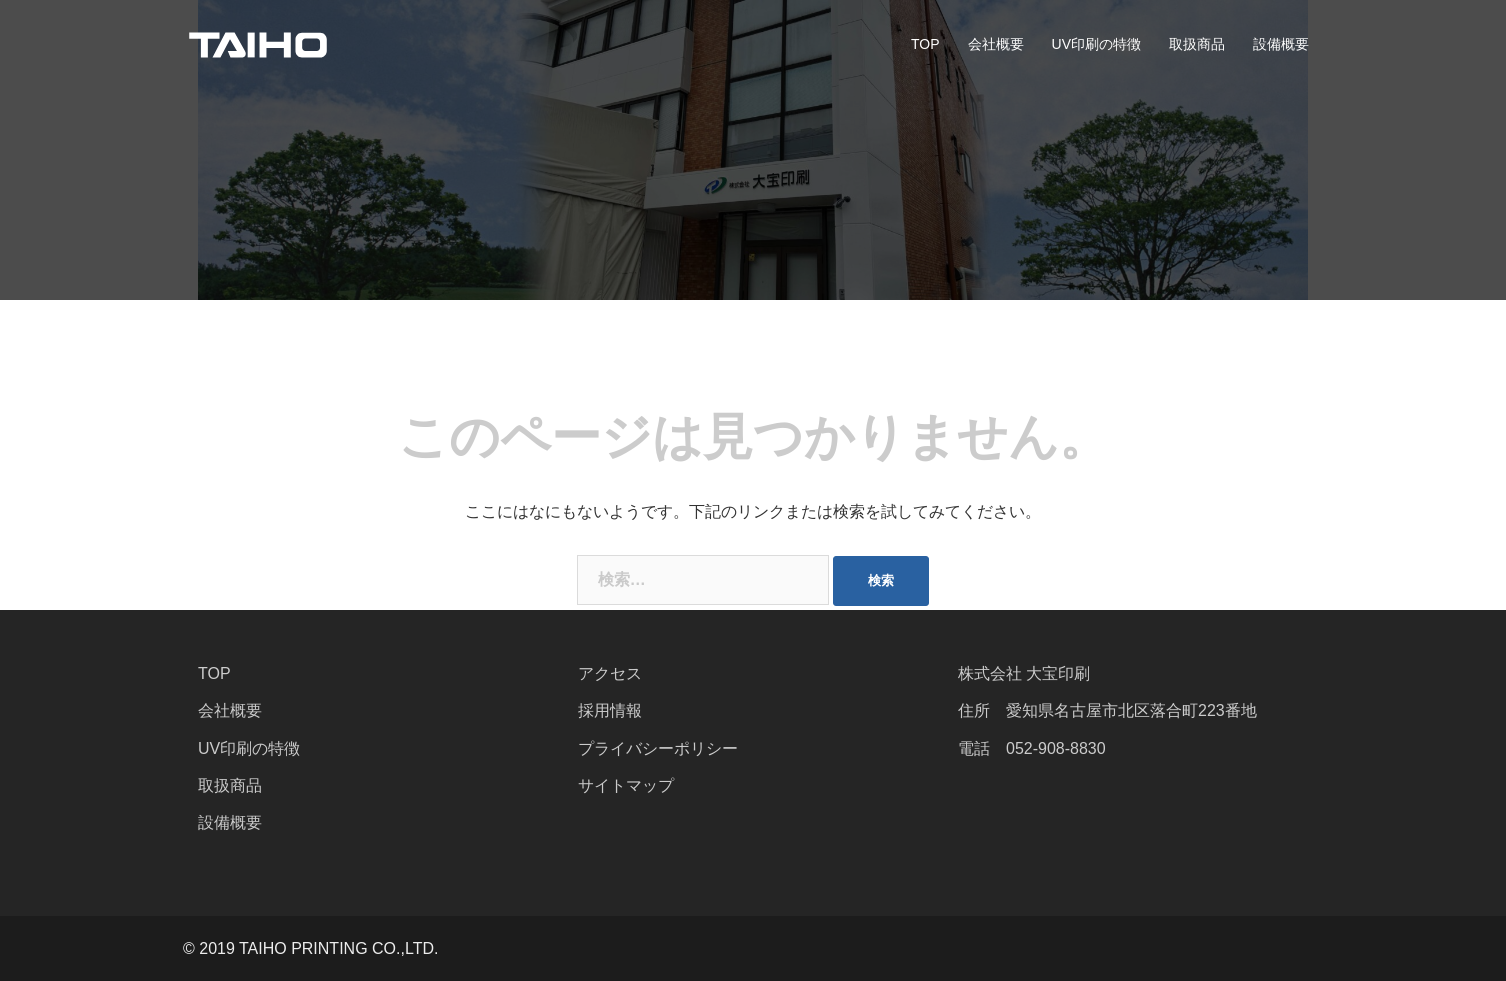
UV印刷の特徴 (1096, 44)
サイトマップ (626, 785)
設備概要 (1281, 44)
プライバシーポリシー (658, 748)
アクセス (610, 673)
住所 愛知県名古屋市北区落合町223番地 (1107, 710)
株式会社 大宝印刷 (1024, 673)
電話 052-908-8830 (1032, 748)
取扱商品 (1197, 44)
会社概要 (996, 44)
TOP (925, 44)
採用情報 (610, 710)
